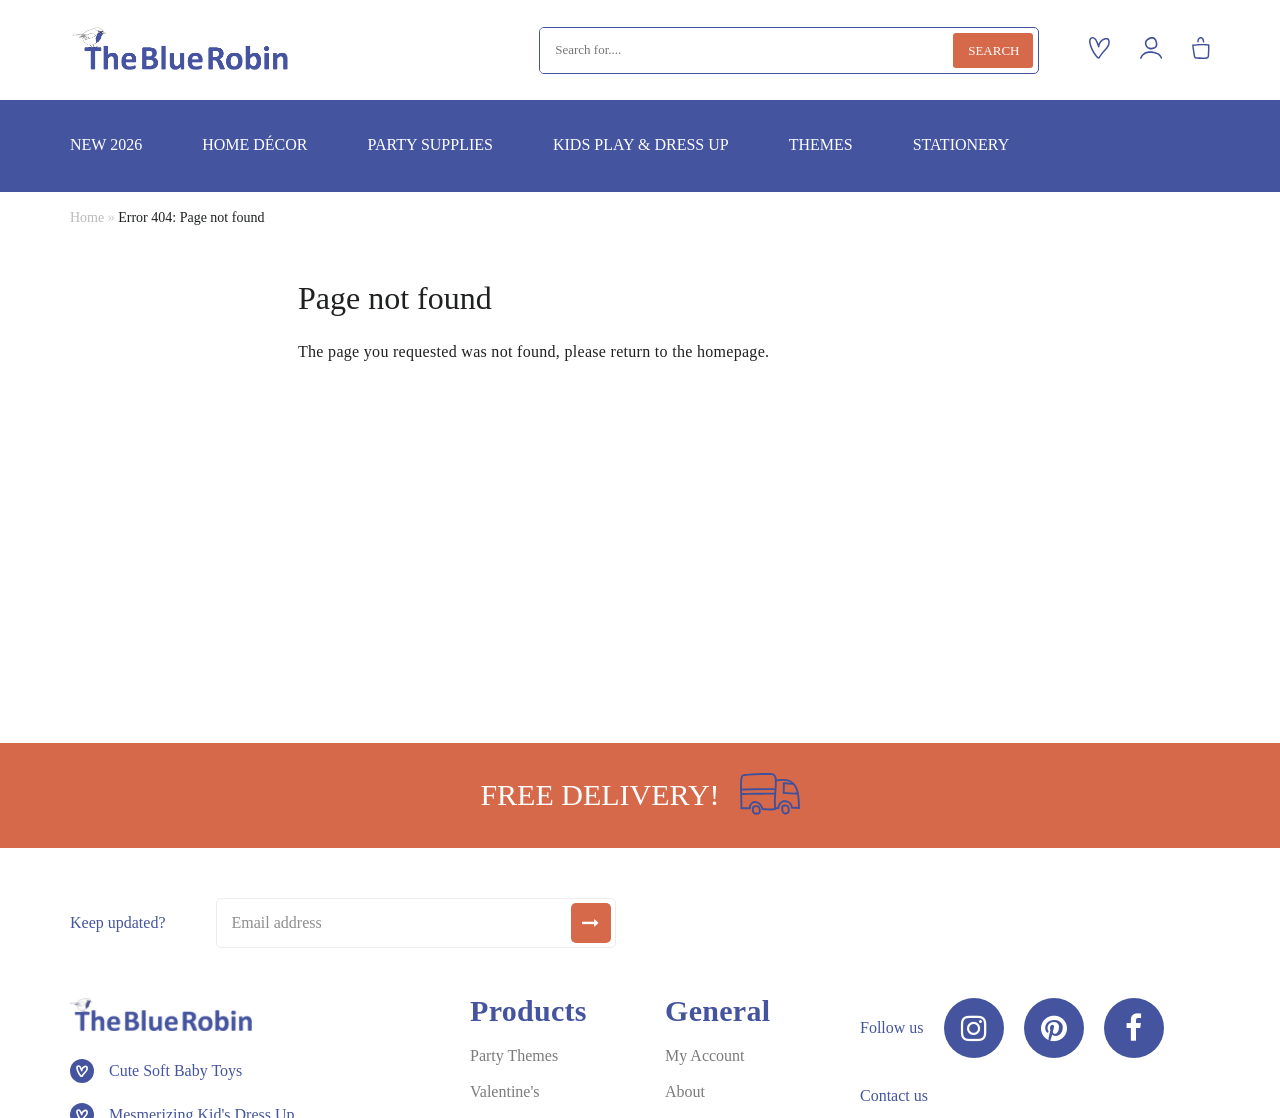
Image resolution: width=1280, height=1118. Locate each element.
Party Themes (514, 1055)
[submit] (591, 923)
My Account (705, 1055)
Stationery (961, 144)
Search (993, 50)
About (685, 1091)
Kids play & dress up (641, 144)
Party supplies (429, 144)
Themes (821, 144)
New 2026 (106, 144)
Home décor (254, 144)
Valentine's (505, 1091)
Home (87, 217)
